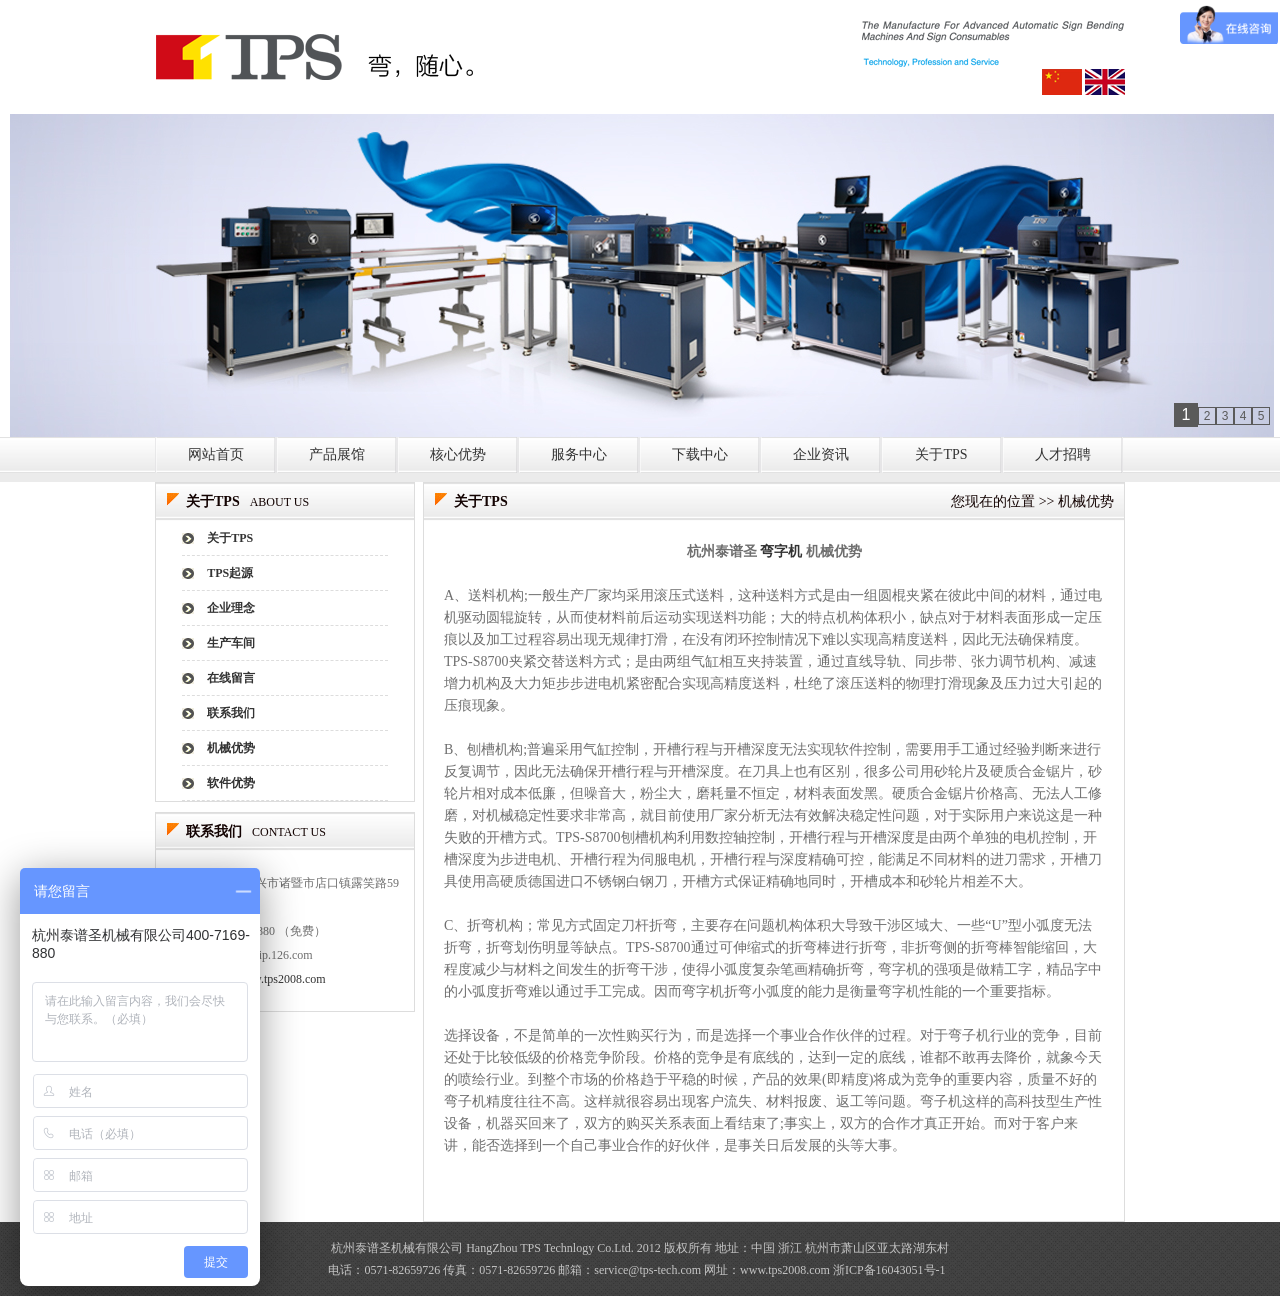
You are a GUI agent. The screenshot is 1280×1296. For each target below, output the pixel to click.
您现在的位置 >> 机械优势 (1032, 501)
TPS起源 (230, 573)
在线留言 (231, 678)
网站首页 (216, 454)
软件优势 (231, 783)
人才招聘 (1063, 454)
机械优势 (231, 748)
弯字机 (781, 551)
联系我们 (231, 713)
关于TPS (941, 454)
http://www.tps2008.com (266, 979)
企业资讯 (821, 454)
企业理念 (231, 608)
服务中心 (579, 454)
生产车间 (231, 643)
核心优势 (458, 454)
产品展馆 (337, 454)
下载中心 (700, 454)
